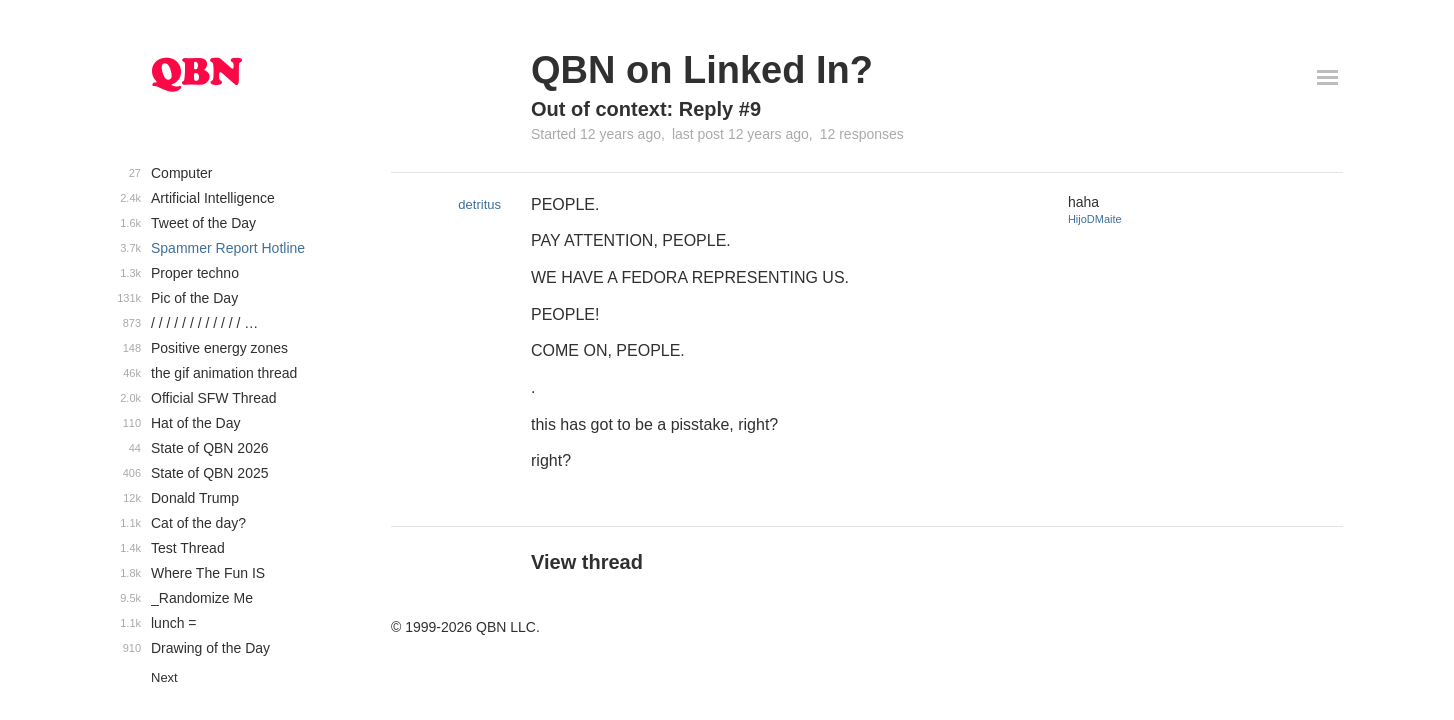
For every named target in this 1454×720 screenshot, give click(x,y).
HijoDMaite (1095, 219)
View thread (587, 562)
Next (164, 677)
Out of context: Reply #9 (646, 109)
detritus (479, 204)
